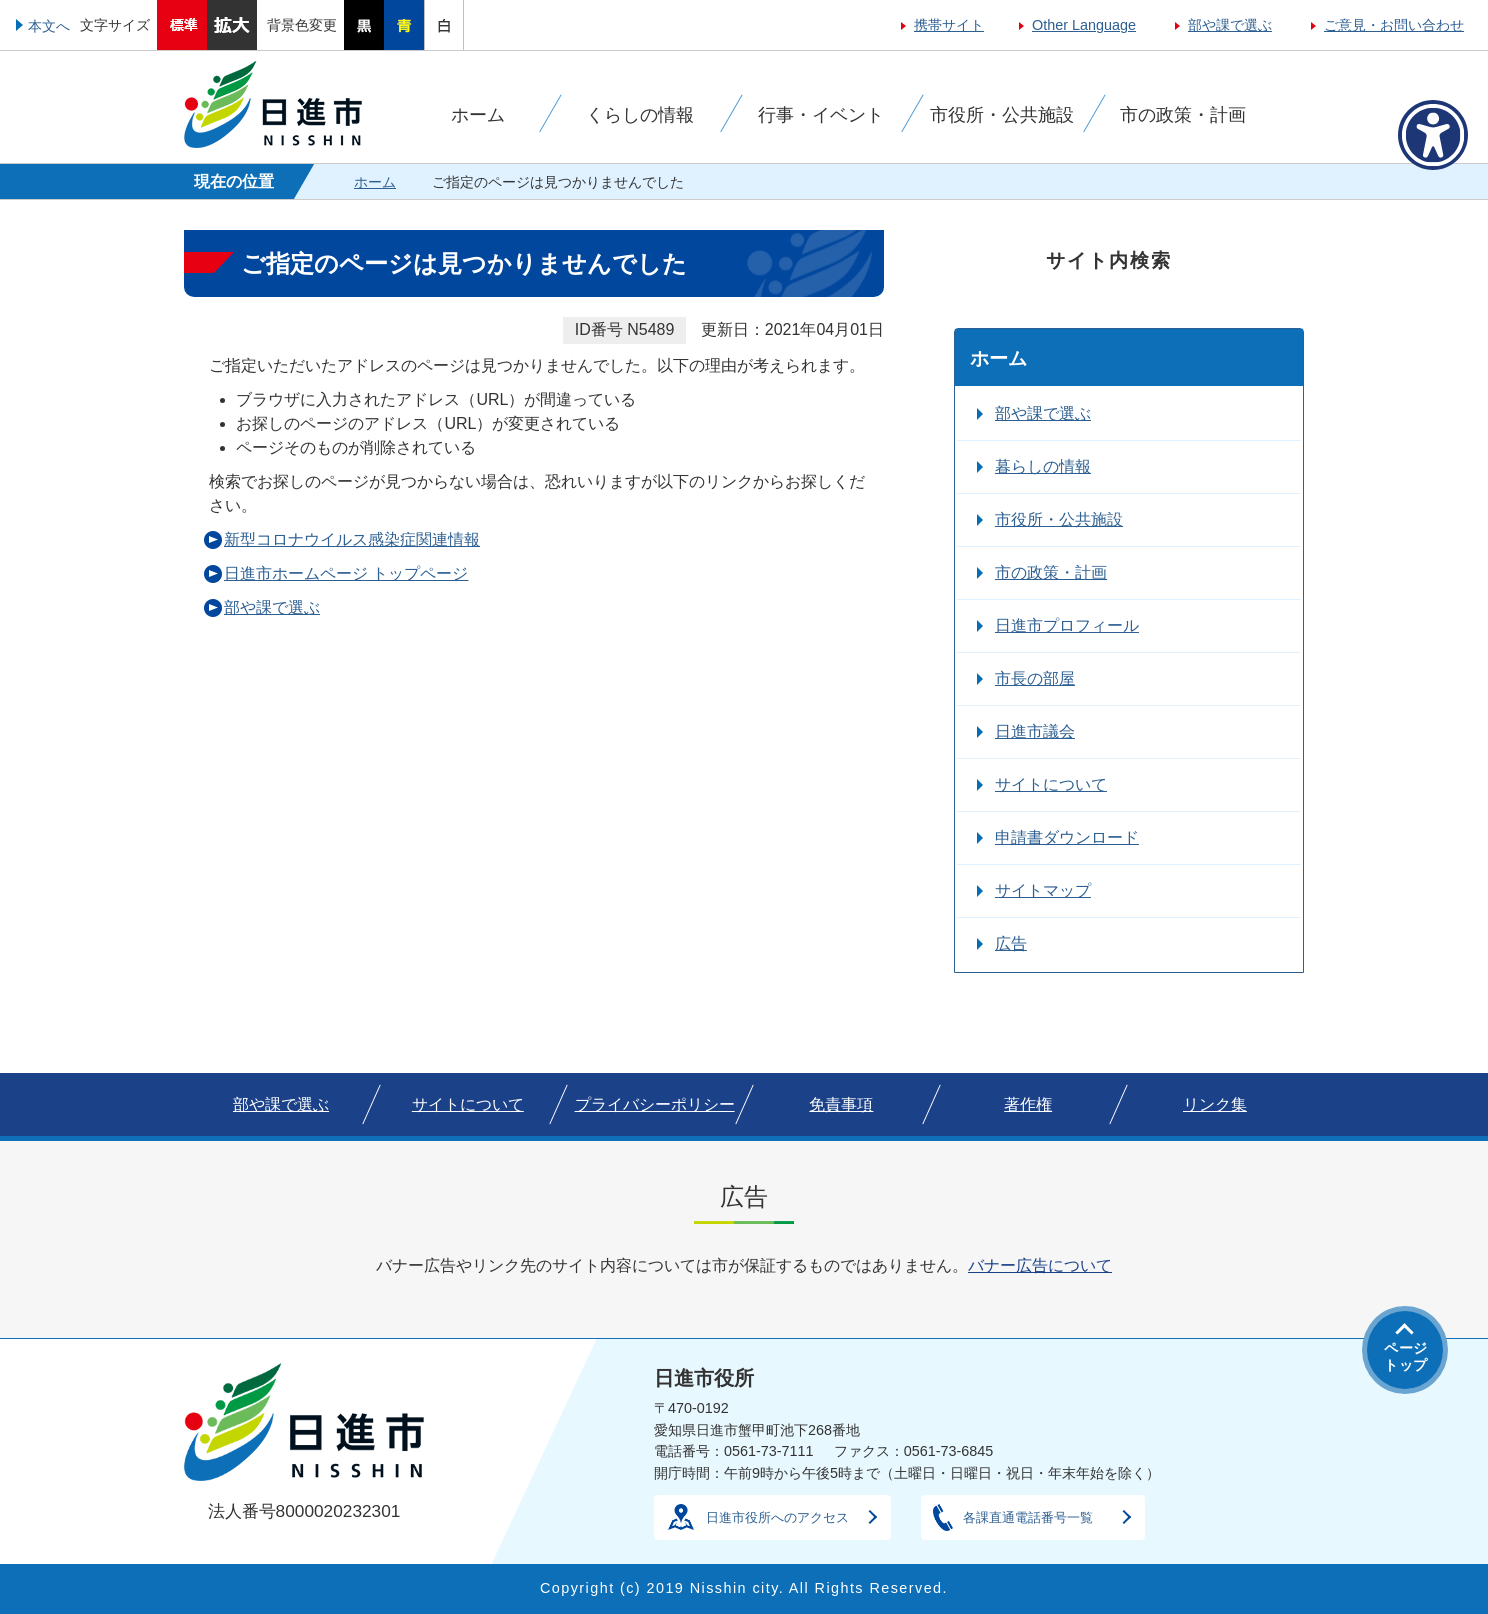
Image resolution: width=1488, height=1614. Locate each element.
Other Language (1084, 25)
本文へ (49, 26)
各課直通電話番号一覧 (1028, 1517)
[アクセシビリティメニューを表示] (1433, 135)
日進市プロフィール (1067, 625)
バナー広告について (1040, 1265)
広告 (1011, 943)
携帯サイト (949, 25)
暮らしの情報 (1043, 466)
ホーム (375, 182)
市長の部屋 (1035, 678)
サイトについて (1051, 784)
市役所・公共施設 (1059, 519)
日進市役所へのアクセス (777, 1517)
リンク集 (1215, 1104)
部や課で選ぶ (1230, 25)
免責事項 (841, 1104)
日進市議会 (1035, 731)
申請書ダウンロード (1067, 837)
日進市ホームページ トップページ (346, 573)
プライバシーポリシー (655, 1104)
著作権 (1028, 1104)
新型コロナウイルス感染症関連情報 (352, 539)
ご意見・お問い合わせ (1394, 25)
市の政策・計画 (1051, 572)
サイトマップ (1043, 890)
